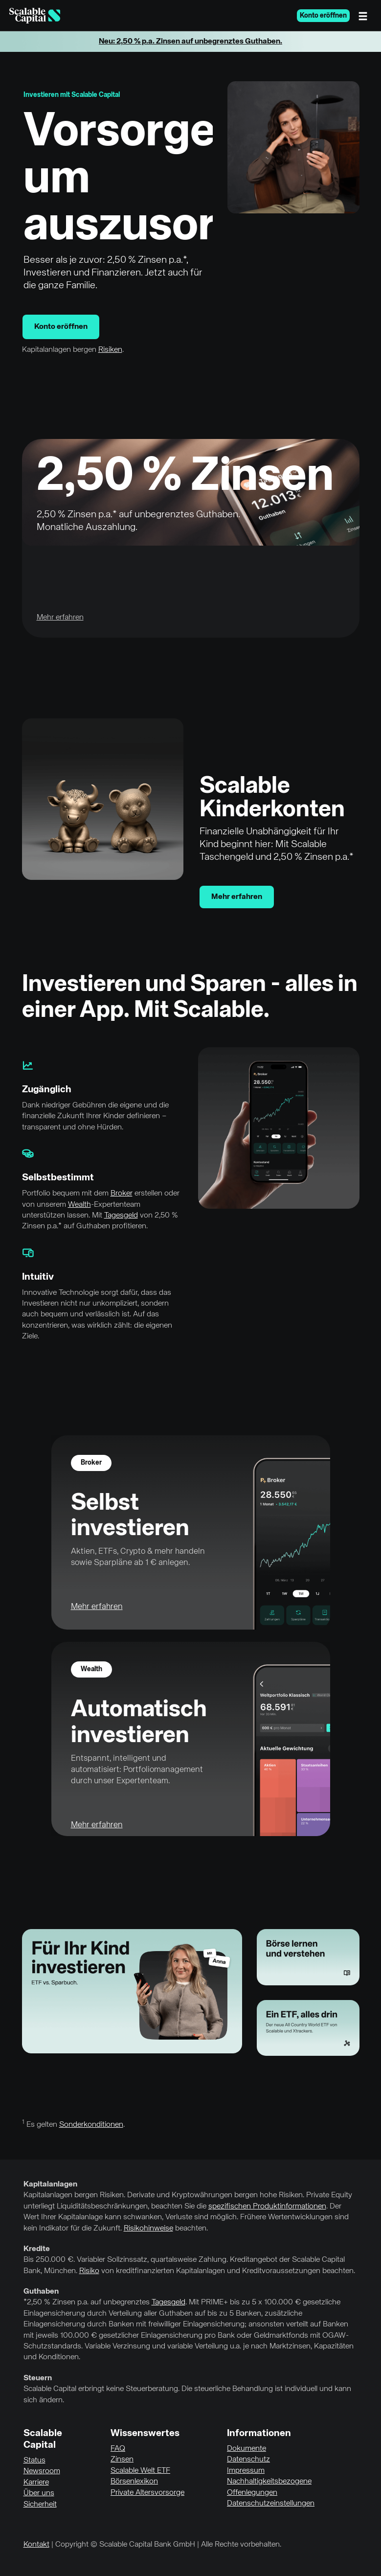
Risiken (110, 350)
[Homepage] (34, 15)
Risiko (89, 2271)
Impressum (246, 2471)
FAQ (118, 2449)
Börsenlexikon (134, 2481)
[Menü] (365, 15)
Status (34, 2460)
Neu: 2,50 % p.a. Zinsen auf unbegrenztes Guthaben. (190, 42)
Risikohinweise (148, 2228)
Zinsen (122, 2459)
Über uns (38, 2493)
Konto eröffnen (323, 15)
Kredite (36, 2249)
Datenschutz (248, 2459)
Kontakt (36, 2545)
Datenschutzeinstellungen (270, 2503)
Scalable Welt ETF (140, 2471)
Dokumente (246, 2449)
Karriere (36, 2482)
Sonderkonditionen (91, 2125)
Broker (122, 1193)
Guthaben (41, 2292)
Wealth (79, 1205)
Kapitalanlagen (50, 2184)
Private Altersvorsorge (147, 2493)
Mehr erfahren (236, 897)
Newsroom (41, 2471)
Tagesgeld (121, 1215)
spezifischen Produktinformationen (267, 2206)
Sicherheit (40, 2504)
